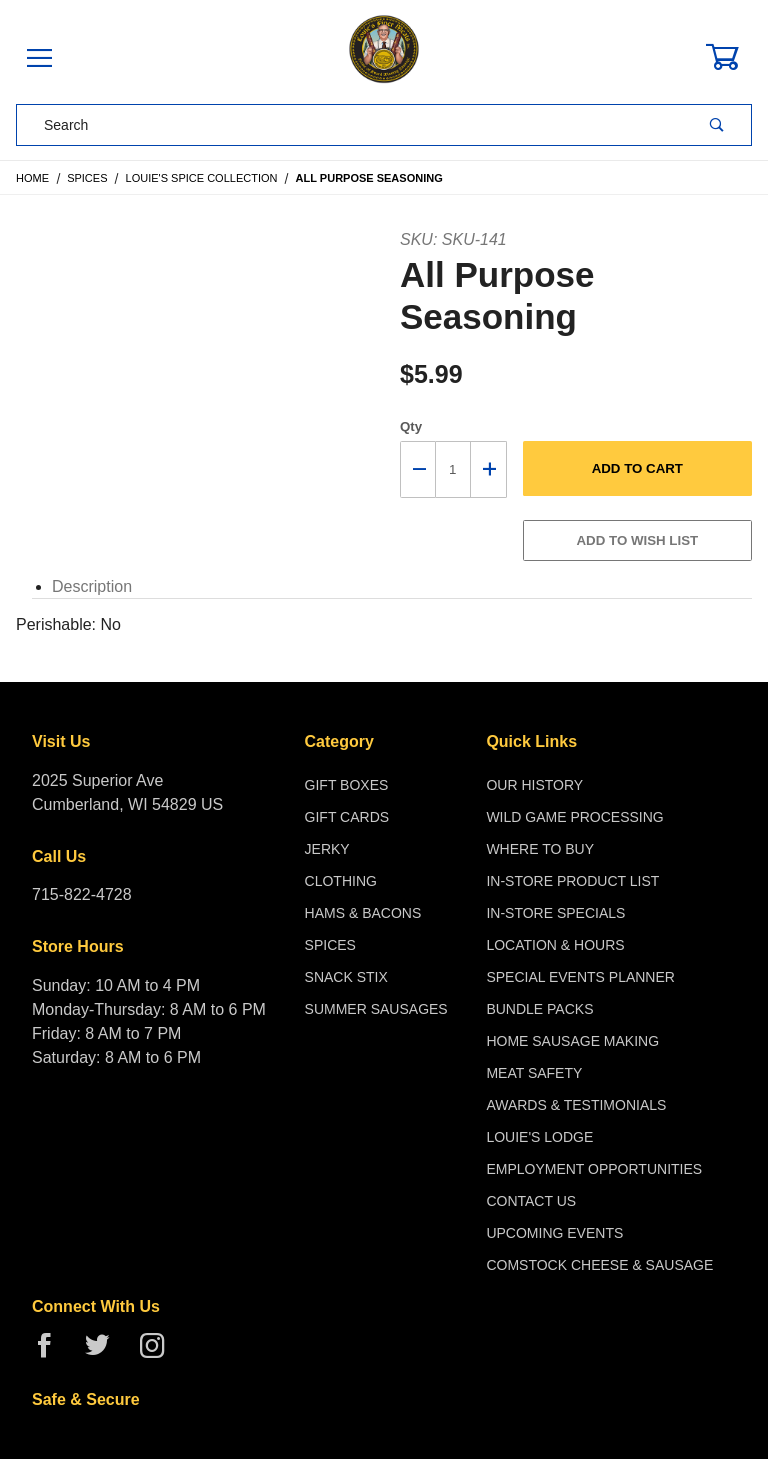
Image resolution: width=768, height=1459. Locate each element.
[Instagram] (160, 1353)
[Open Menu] (39, 59)
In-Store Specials (555, 913)
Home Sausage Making (572, 1041)
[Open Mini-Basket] (734, 57)
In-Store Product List (572, 881)
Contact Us (531, 1201)
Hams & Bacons (363, 913)
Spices (330, 945)
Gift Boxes (347, 785)
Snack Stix (346, 977)
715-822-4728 (82, 894)
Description (92, 586)
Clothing (341, 881)
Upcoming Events (554, 1233)
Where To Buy (540, 849)
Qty (411, 426)
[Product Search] (350, 125)
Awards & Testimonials (576, 1105)
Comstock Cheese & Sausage (599, 1265)
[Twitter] (105, 1353)
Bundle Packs (539, 1009)
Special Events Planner (580, 977)
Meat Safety (534, 1073)
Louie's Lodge (539, 1137)
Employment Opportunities (594, 1169)
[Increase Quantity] (489, 469)
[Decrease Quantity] (418, 469)
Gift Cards (347, 817)
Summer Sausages (376, 1009)
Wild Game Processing (574, 817)
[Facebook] (52, 1353)
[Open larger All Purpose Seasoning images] (192, 240)
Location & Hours (555, 945)
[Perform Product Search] (717, 125)
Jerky (327, 849)
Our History (534, 785)
